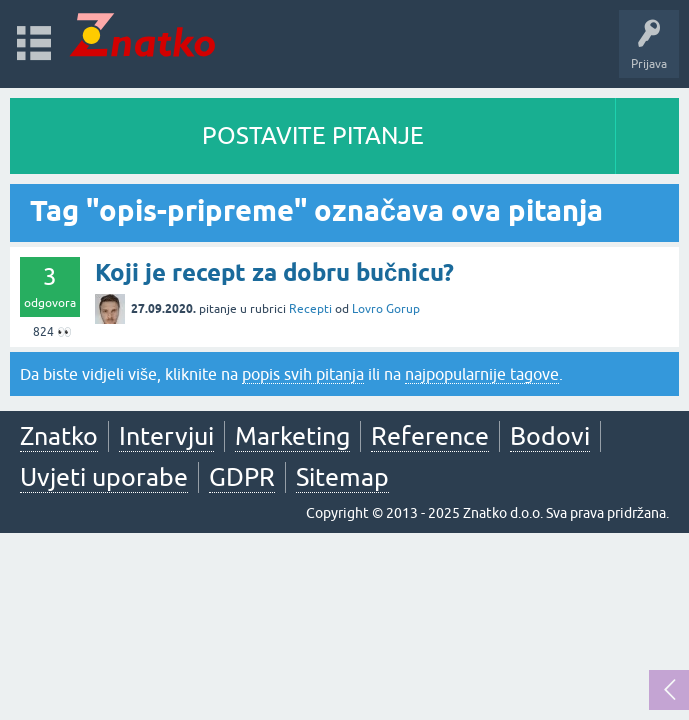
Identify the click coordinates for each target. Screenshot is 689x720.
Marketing (292, 436)
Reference (430, 436)
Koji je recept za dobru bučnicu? (274, 272)
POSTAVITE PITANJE (313, 135)
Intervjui (166, 436)
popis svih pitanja (303, 374)
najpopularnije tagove (482, 374)
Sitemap (342, 477)
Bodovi (550, 436)
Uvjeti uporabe (104, 477)
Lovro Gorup (386, 309)
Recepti (310, 309)
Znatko (59, 436)
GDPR (242, 477)
